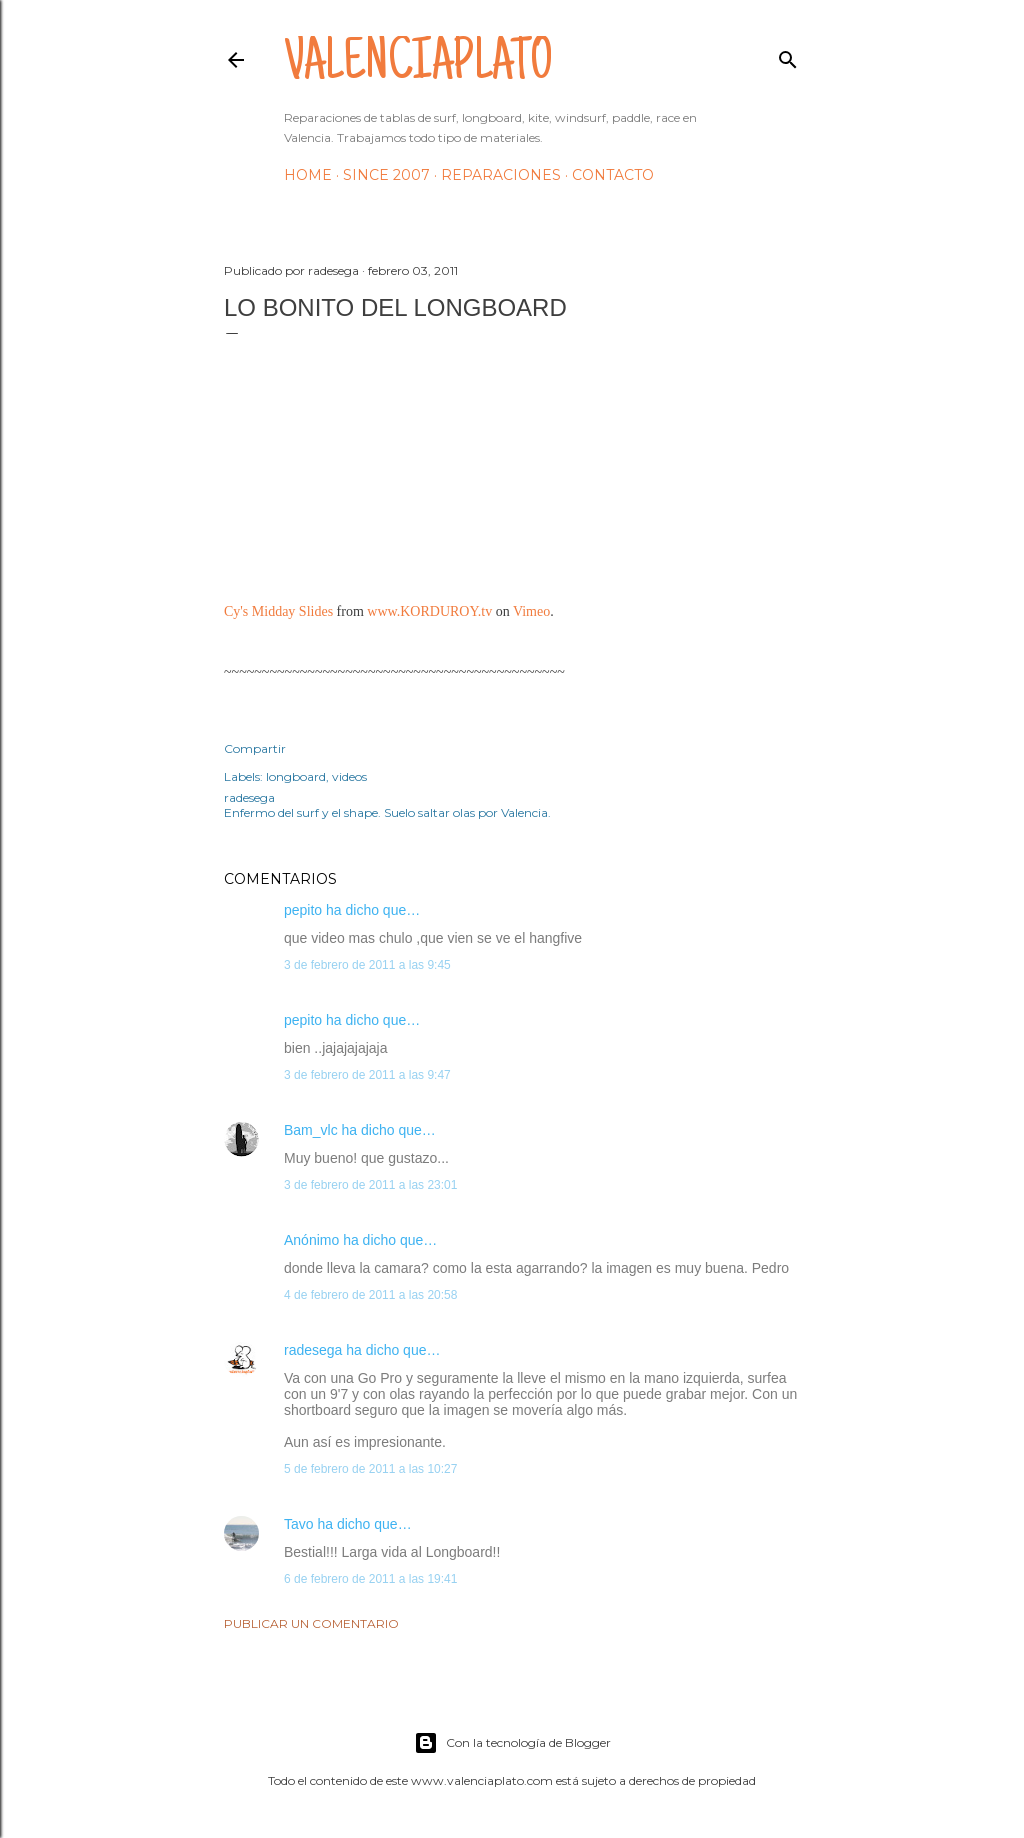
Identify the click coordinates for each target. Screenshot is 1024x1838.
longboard (296, 776)
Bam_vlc (311, 1130)
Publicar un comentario (311, 1623)
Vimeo (531, 611)
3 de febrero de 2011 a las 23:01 (370, 1185)
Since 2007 (386, 175)
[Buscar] (788, 55)
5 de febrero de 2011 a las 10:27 (370, 1469)
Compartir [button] (255, 748)
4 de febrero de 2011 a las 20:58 (370, 1295)
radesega (313, 1350)
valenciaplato (418, 66)
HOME (308, 175)
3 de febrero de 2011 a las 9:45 (367, 965)
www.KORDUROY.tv (429, 611)
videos (349, 776)
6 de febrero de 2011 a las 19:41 (370, 1579)
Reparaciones (501, 175)
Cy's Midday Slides (278, 611)
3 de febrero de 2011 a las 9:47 (367, 1075)
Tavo (299, 1524)
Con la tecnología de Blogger (512, 1743)
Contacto (613, 175)
